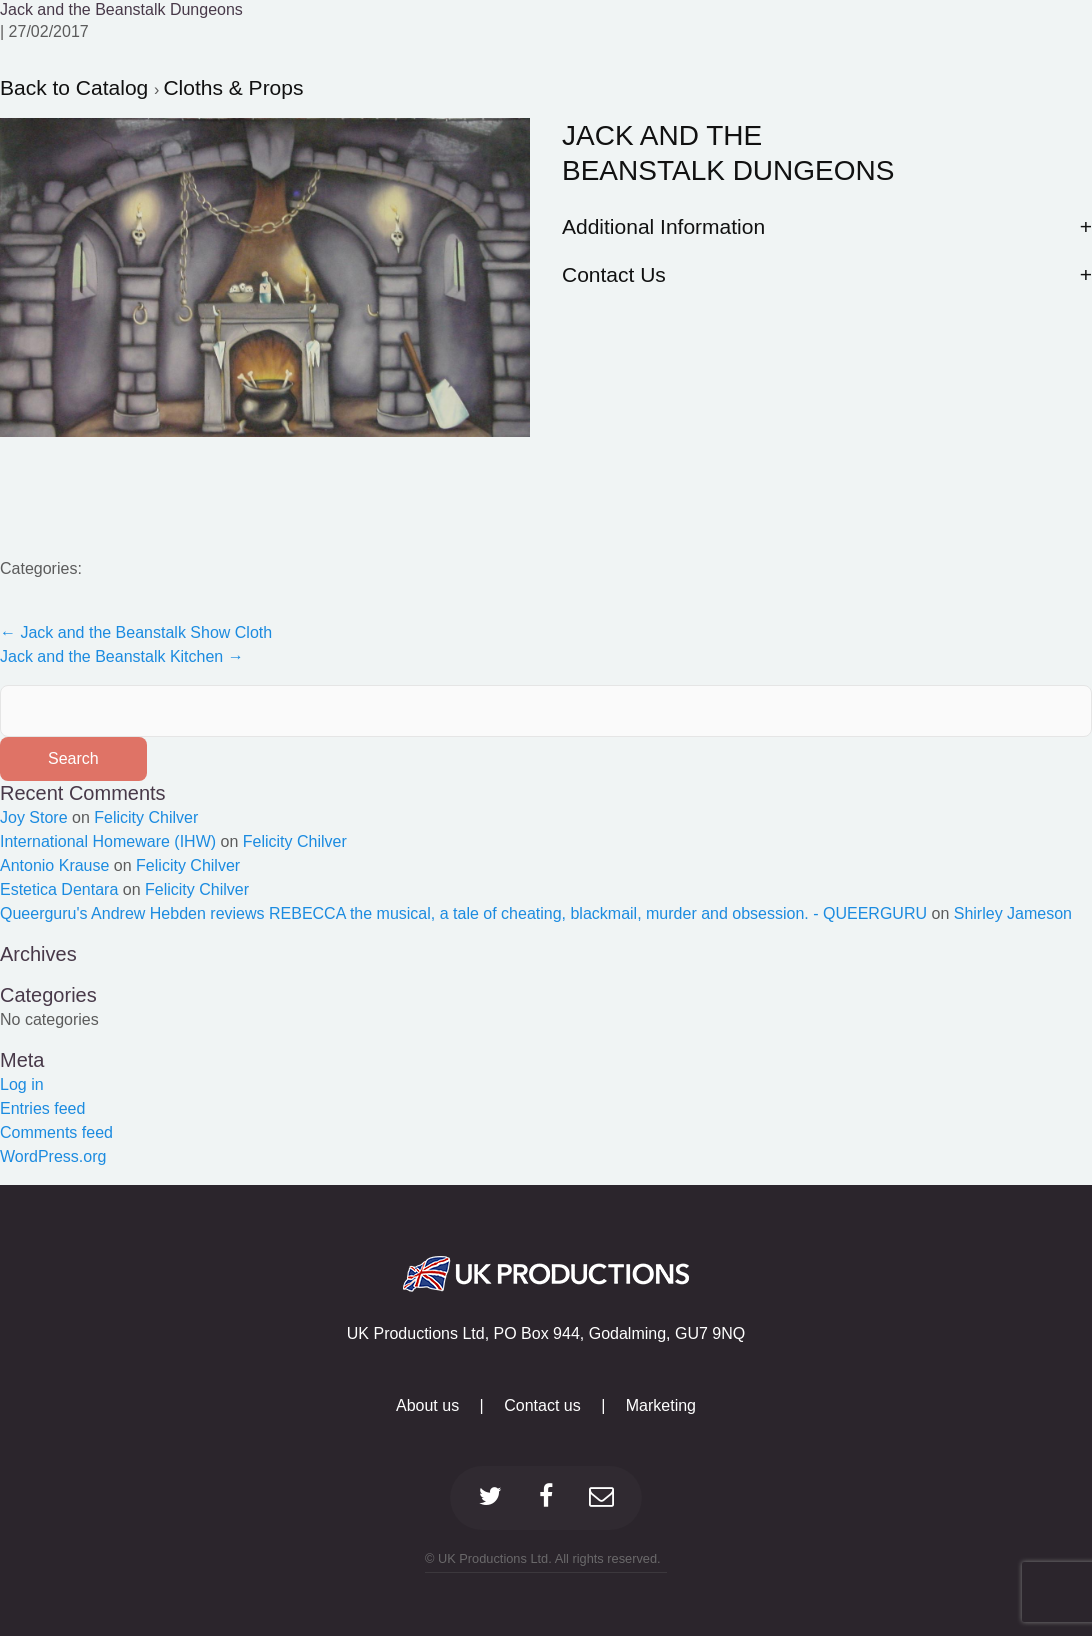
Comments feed (56, 1132)
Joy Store (34, 817)
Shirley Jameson (1013, 913)
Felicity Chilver (146, 817)
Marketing (661, 1405)
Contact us (542, 1405)
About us (427, 1405)
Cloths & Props (233, 87)
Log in (22, 1084)
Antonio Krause (54, 865)
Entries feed (42, 1108)
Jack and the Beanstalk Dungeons (121, 9)
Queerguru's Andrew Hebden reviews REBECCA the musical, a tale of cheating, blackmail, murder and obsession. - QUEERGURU (463, 913)
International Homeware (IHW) (108, 841)
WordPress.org (53, 1156)
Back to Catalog (77, 87)
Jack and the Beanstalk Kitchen (122, 656)
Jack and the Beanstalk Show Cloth (136, 632)
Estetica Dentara (59, 889)
